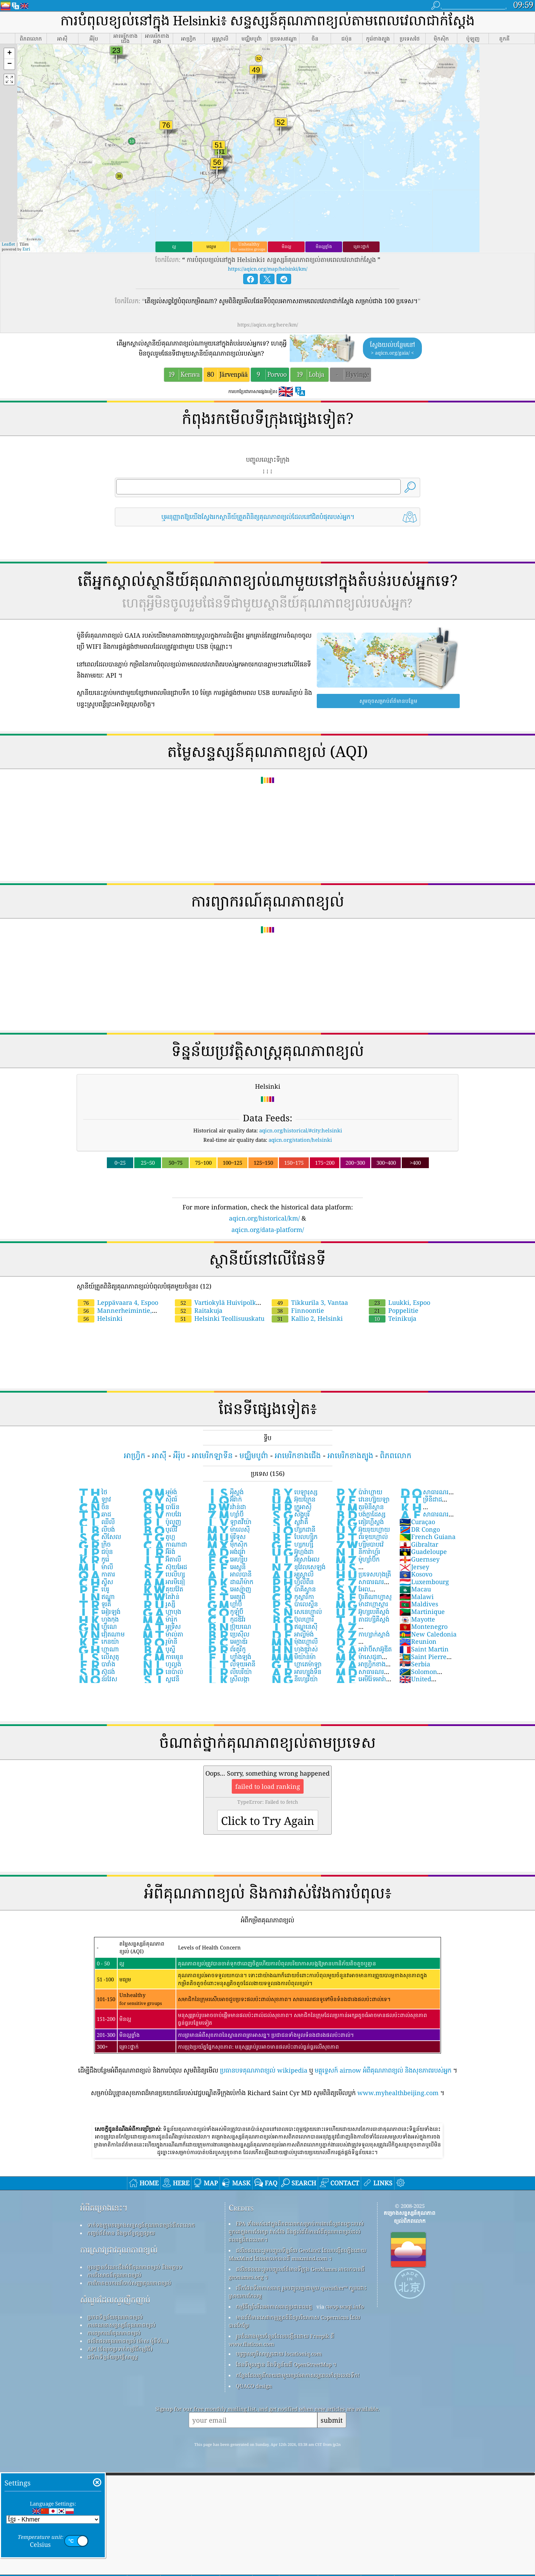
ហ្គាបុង (161, 1611)
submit (332, 2420)
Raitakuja (198, 1310)
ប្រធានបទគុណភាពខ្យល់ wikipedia (263, 2070)
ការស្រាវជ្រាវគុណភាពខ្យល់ (119, 2249)
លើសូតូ (98, 1656)
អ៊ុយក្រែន (293, 1499)
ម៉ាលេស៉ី (228, 1529)
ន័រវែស (97, 1679)
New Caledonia (428, 1634)
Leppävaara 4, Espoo (118, 1302)
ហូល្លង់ (161, 1664)
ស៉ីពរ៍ (159, 1499)
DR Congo (419, 1529)
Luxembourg (424, 1582)
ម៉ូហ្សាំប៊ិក (357, 1559)
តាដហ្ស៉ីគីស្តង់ (362, 1619)
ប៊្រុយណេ (228, 1626)
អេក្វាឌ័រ (227, 1641)
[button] (9, 53)
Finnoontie (298, 1310)
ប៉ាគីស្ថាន (293, 1589)
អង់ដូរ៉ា (226, 1551)
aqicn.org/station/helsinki (300, 1139)
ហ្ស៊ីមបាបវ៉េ (359, 1544)
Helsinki (100, 1318)
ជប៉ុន (95, 1551)
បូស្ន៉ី (158, 1649)
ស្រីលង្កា (227, 1679)
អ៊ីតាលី (161, 1559)
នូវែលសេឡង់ (298, 1567)
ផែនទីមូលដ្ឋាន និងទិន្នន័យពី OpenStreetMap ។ (286, 2364)
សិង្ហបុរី (290, 1514)
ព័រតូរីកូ (226, 1649)
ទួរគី (94, 1604)
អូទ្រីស (161, 1626)
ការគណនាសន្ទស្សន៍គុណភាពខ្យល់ (121, 2324)
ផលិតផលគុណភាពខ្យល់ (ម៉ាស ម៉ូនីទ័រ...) (127, 2340)
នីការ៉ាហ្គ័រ (357, 1551)
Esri (26, 249)
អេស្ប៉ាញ (228, 1589)
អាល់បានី (229, 1574)
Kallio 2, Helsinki (307, 1318)
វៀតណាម (101, 1634)
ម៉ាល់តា (162, 1634)
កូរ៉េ (93, 1559)
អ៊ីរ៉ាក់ (224, 1499)
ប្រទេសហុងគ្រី (363, 1574)
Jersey (414, 1567)
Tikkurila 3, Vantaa (310, 1302)
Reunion (417, 1641)
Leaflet (8, 244)
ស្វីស (95, 1582)
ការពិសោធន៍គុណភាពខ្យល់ (114, 2274)
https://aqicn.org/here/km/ (267, 324)
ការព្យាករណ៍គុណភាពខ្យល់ (114, 2332)
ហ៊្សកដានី (293, 1529)
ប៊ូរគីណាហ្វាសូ (363, 1596)
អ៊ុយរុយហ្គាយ (362, 1529)
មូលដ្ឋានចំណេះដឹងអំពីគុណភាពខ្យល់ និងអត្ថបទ (134, 2266)
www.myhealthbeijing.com (398, 2093)
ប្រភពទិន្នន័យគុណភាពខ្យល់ (115, 2316)
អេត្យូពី (225, 1596)
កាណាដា (164, 1544)
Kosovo (415, 1574)
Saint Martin (424, 1649)
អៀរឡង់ (99, 1611)
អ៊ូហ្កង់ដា (292, 1551)
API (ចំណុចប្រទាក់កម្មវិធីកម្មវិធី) (119, 2348)
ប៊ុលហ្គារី (292, 1619)
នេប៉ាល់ (162, 1671)
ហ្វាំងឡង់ (228, 1656)
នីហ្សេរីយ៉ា (294, 1679)
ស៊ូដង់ (96, 1671)
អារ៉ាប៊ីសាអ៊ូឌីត (363, 1649)
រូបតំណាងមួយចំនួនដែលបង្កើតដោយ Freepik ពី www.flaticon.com (281, 2339)
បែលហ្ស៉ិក (294, 1536)
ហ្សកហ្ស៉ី (292, 1544)
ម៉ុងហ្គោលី (294, 1641)
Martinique (422, 1611)
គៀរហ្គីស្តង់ (359, 1521)
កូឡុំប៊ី (224, 1611)
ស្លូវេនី (160, 1679)
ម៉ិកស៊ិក (226, 1544)
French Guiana (427, 1536)
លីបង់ (96, 1529)
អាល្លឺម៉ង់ (292, 1634)
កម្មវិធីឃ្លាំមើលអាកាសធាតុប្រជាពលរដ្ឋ (274, 2306)
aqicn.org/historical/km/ (264, 1218)
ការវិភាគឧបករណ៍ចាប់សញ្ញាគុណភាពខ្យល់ (129, 2282)
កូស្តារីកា (292, 1596)
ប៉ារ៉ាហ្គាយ (358, 1492)
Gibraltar (418, 1544)
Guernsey (419, 1559)
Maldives (418, 1604)
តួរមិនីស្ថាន (359, 1507)
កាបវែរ (161, 1514)
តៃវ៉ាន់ (160, 1596)
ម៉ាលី (95, 1567)
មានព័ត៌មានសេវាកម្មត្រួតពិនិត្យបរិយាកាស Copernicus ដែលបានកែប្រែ (294, 2321)
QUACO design (254, 2385)
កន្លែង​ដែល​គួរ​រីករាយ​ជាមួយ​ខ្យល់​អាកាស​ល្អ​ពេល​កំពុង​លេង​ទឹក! (297, 2375)
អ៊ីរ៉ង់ (158, 1551)
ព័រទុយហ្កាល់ (361, 1536)
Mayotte (417, 1619)
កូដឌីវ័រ (226, 1619)
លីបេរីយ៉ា (229, 1671)
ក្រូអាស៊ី (291, 1507)
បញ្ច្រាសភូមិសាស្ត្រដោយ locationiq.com (279, 2353)
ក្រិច (94, 1544)
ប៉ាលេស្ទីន (294, 1604)
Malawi (416, 1596)
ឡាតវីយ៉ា (229, 1521)
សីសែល (99, 1536)
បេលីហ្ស (163, 1574)
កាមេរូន (162, 1656)
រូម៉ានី (159, 1641)
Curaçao (417, 1521)
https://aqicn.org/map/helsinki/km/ (267, 268)
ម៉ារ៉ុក (159, 1619)
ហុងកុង (98, 1619)
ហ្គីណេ (97, 1626)
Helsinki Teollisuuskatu (219, 1318)
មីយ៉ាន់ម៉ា (293, 1656)
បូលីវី (159, 1529)
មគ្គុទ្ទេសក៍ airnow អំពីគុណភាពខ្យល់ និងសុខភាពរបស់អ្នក (383, 2070)
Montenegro (423, 1626)
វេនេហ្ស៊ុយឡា (362, 1499)
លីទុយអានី (230, 1664)
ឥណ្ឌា (96, 1596)
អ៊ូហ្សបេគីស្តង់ (362, 1611)
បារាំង (96, 1664)
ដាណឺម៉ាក (229, 1582)
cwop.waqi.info (344, 2306)
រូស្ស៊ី (158, 1604)
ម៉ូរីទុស (226, 1536)
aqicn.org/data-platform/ (267, 1229)
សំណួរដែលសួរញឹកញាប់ (115, 2299)
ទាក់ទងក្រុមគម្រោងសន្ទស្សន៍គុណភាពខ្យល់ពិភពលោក (141, 2224)
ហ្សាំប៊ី (225, 1514)
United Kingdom (415, 1683)
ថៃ (92, 1492)
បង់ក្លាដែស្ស (360, 1514)
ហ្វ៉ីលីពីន (292, 1582)
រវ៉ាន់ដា (226, 1507)
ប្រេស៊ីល (227, 1634)
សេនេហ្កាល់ (296, 1611)
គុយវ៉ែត (162, 1589)
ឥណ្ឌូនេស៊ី (294, 1626)
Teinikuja (392, 1318)
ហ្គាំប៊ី (224, 1604)
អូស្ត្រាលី (292, 1574)
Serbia (414, 1664)
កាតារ (96, 1574)
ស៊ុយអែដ (164, 1567)
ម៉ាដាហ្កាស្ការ (361, 1604)
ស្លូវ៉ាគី (289, 1521)
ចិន (93, 1507)
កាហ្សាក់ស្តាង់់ (362, 1634)
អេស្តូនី (226, 1567)
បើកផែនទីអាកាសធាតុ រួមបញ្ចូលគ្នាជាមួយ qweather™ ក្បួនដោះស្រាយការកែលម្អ (298, 2291)
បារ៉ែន (160, 1507)
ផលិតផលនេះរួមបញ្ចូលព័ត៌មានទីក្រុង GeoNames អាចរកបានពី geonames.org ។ (297, 2272)
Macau (415, 1589)
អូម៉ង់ (159, 1492)
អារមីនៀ (163, 1582)
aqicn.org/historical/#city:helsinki (300, 1130)
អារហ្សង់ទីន (296, 1671)
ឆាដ (94, 1514)
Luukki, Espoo (399, 1302)
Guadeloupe (423, 1551)
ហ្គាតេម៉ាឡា (296, 1664)
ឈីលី (96, 1521)
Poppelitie (393, 1310)
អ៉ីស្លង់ (225, 1492)
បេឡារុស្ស (294, 1492)
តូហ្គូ (158, 1536)
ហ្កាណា (98, 1649)
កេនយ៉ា (98, 1641)
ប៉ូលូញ (161, 1521)
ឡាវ (94, 1499)
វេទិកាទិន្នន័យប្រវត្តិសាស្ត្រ (112, 2356)
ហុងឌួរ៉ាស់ (294, 1649)
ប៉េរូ (93, 1589)
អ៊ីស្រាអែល (295, 1559)
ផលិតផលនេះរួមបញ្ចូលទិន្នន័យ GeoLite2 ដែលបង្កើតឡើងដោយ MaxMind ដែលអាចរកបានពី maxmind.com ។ (297, 2254)
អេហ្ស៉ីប (226, 1559)
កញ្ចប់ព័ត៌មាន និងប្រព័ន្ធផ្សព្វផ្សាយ (121, 2232)
